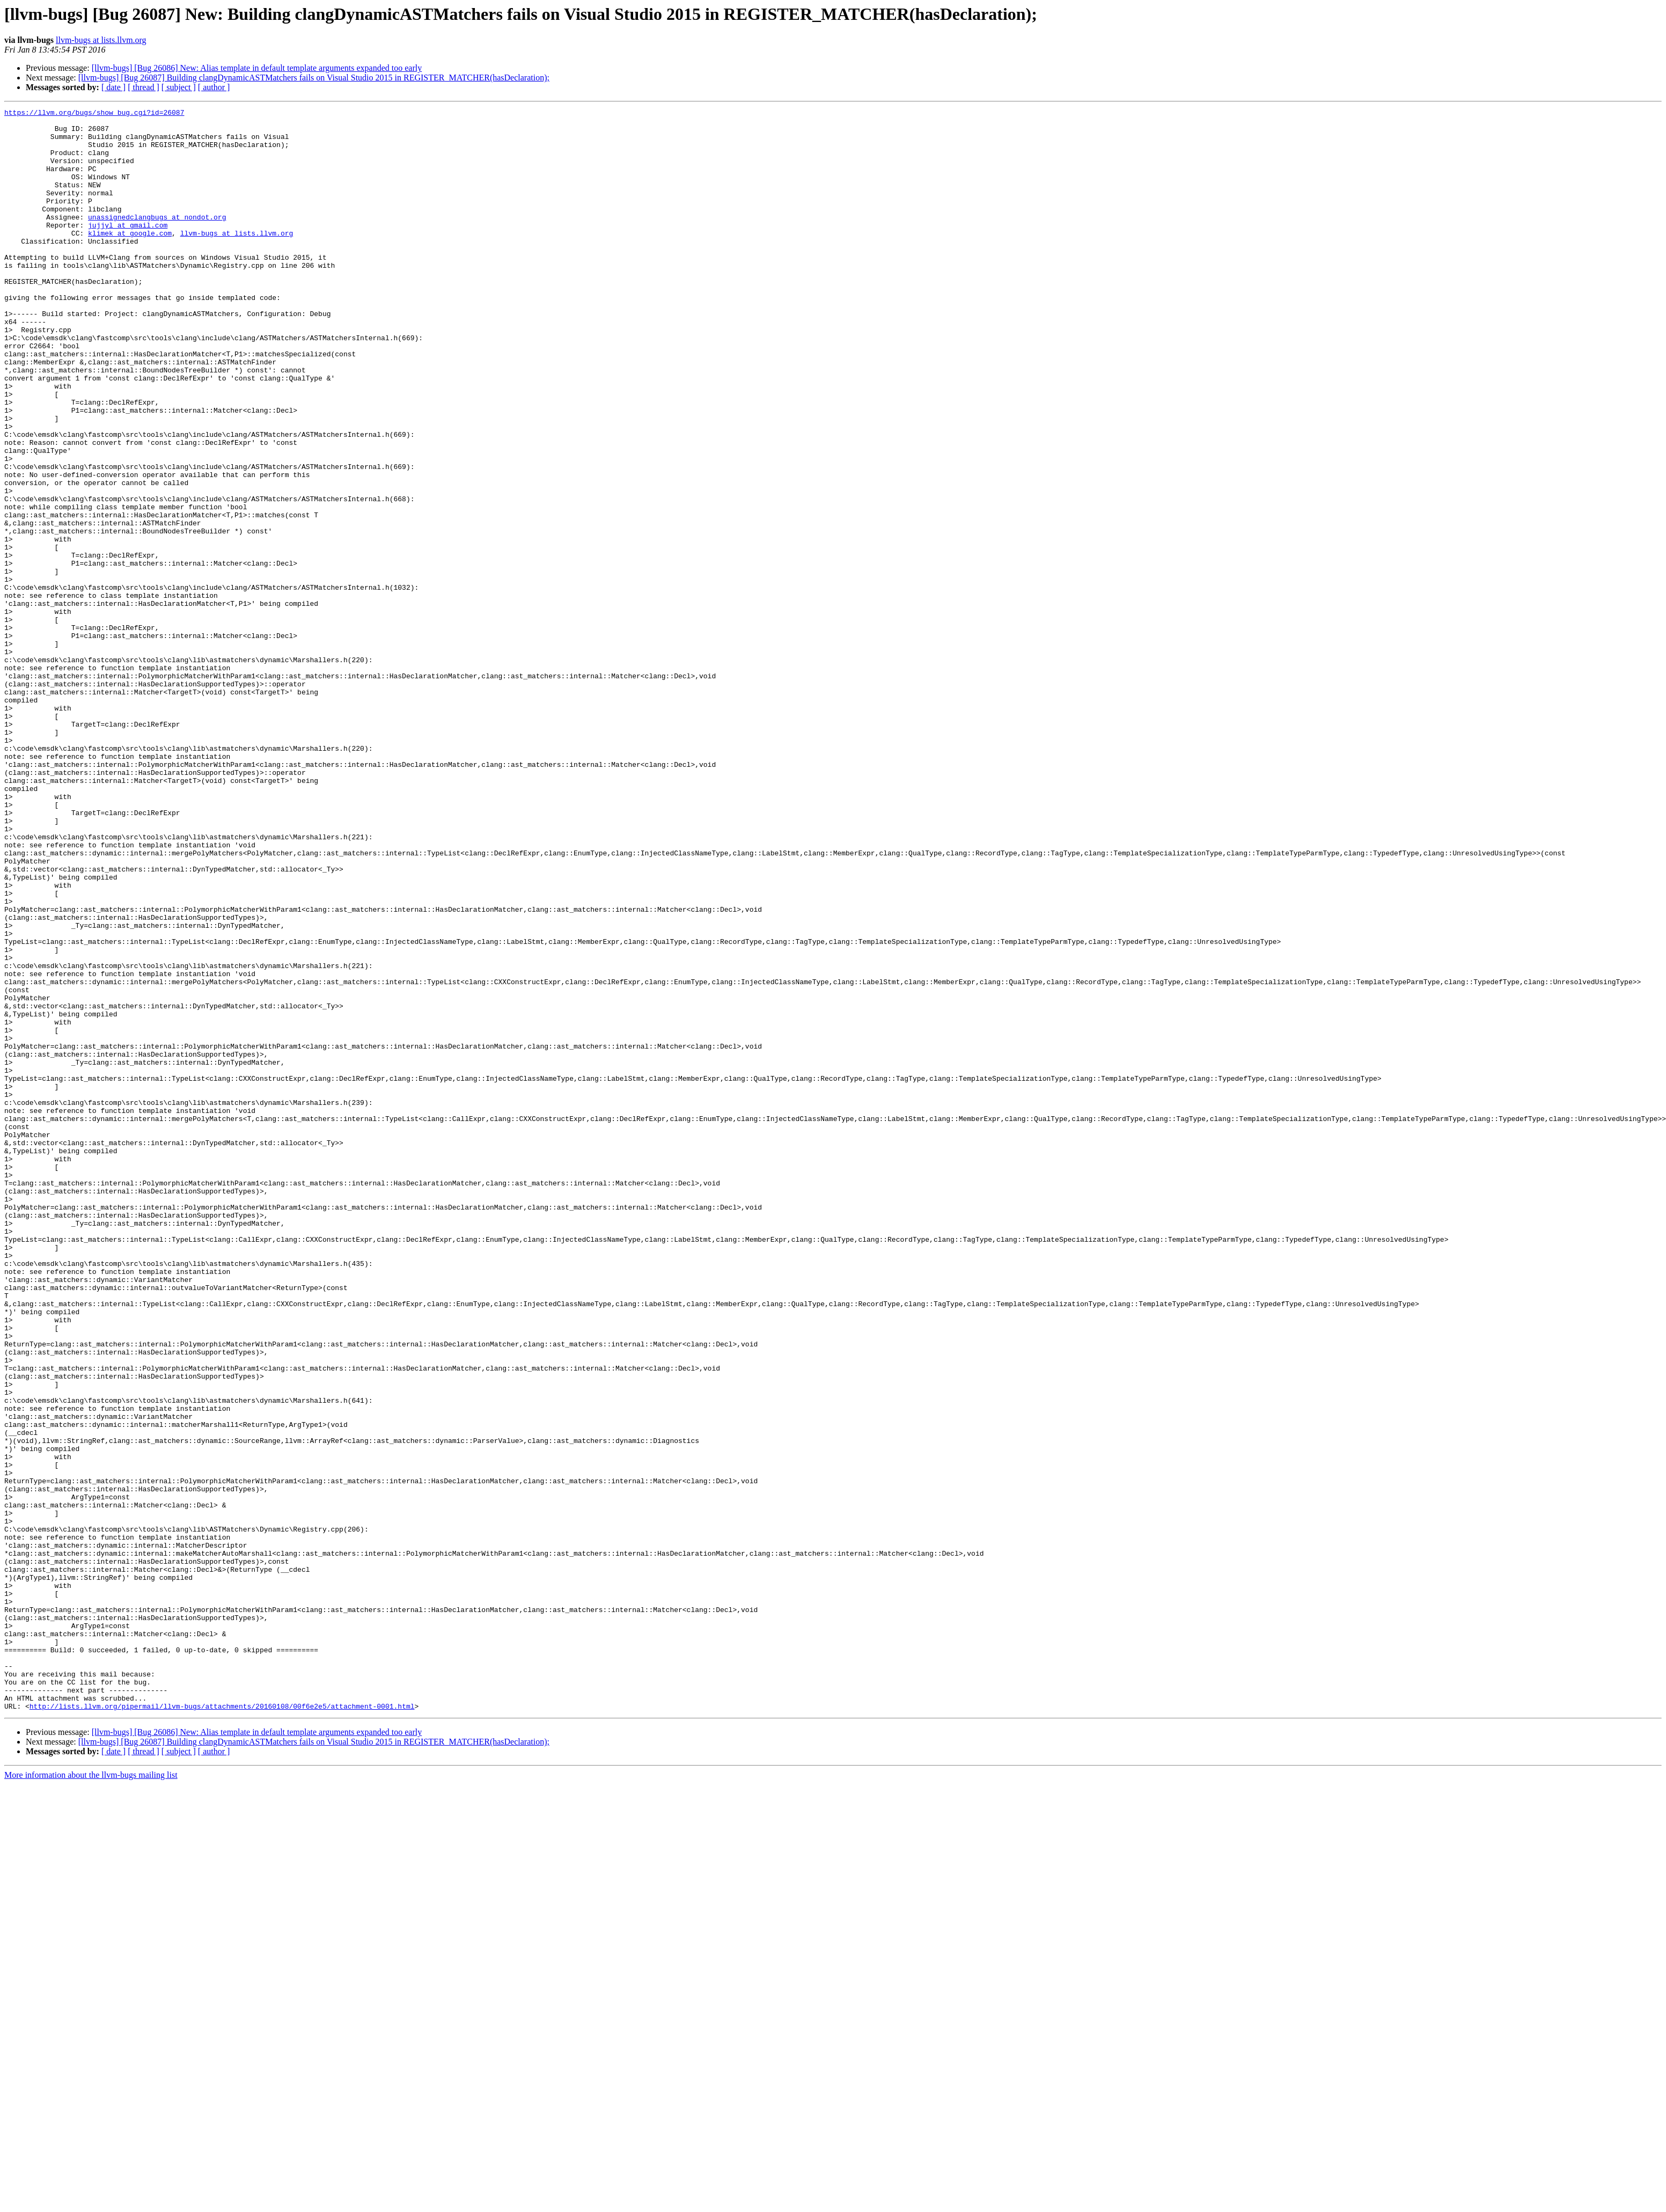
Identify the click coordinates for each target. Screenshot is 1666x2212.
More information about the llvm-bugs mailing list (91, 2095)
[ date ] (113, 87)
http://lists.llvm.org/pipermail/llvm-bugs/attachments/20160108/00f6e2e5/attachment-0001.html (222, 2026)
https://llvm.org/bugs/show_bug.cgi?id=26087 (94, 114)
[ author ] (214, 87)
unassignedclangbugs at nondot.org (157, 239)
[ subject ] (179, 87)
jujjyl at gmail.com (127, 249)
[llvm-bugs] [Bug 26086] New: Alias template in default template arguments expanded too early (257, 67)
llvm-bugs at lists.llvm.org (101, 40)
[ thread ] (143, 87)
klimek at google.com (130, 258)
